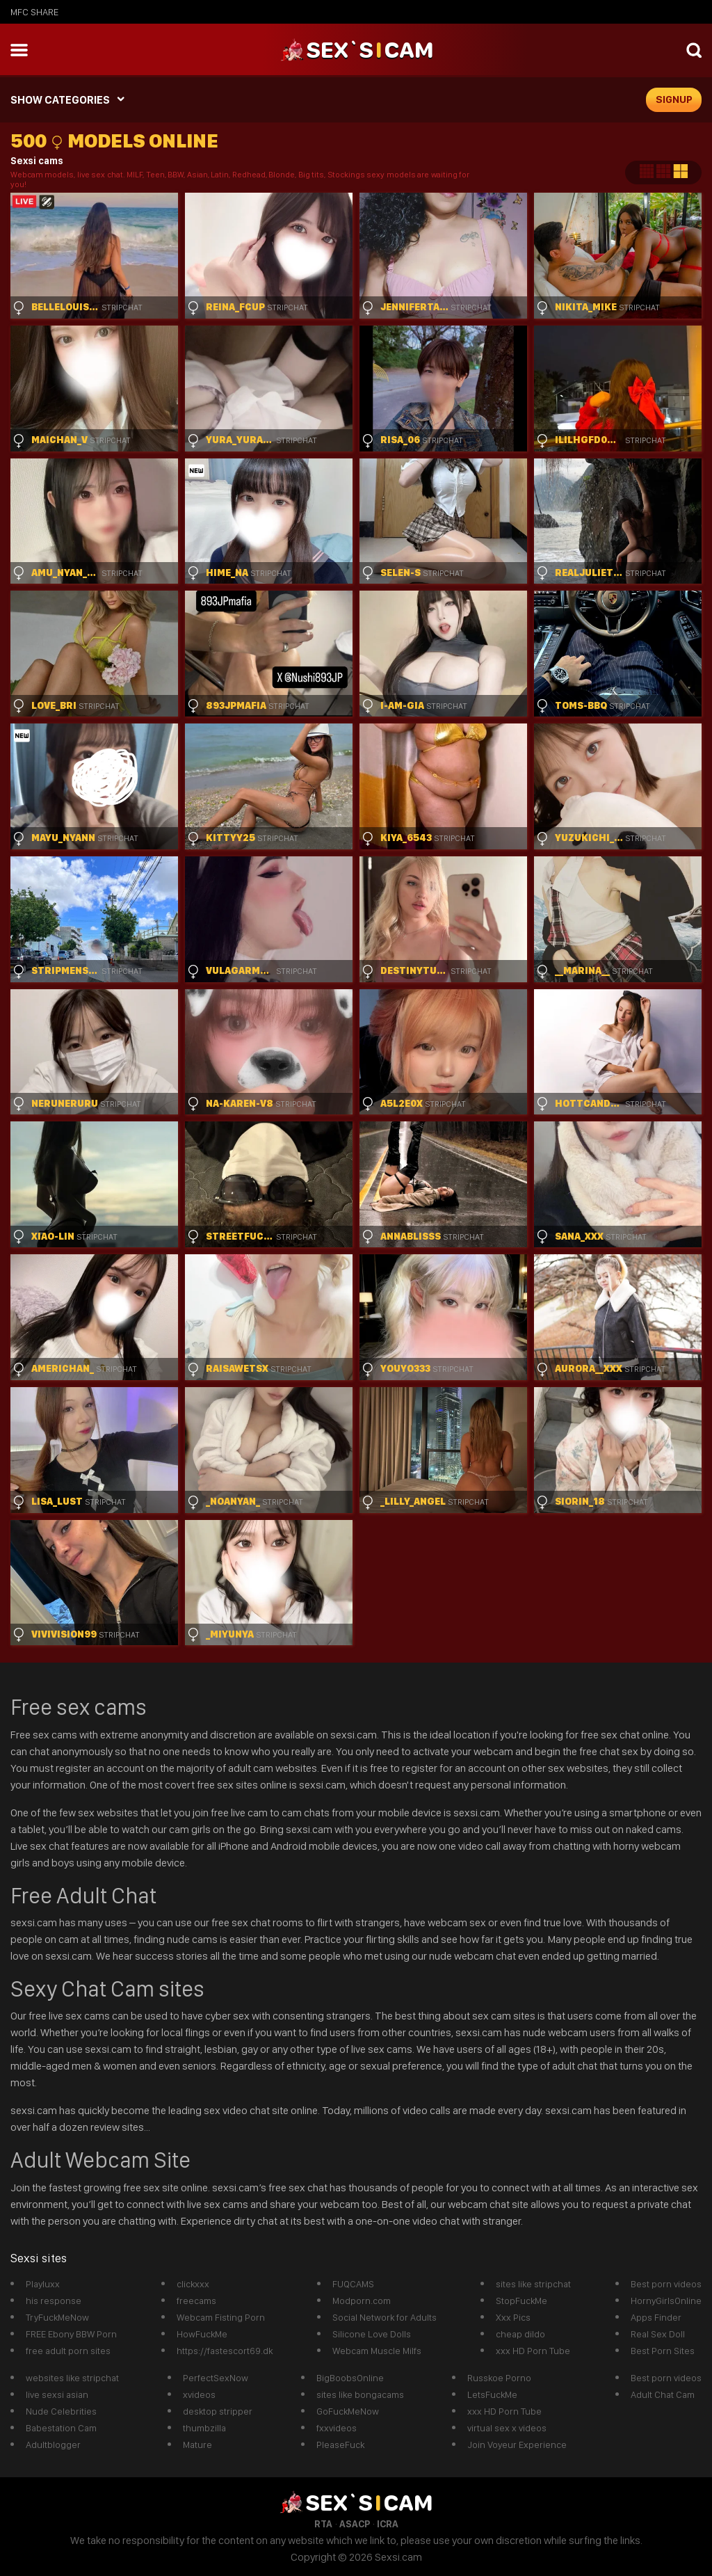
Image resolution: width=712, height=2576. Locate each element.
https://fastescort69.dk (225, 2350)
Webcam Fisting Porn (221, 2317)
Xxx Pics (513, 2317)
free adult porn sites (68, 2350)
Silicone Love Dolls (371, 2333)
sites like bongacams (360, 2394)
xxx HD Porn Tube (533, 2350)
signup (674, 99)
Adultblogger (53, 2444)
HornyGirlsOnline (666, 2300)
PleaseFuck (340, 2444)
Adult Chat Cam (663, 2394)
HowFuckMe (202, 2333)
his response (53, 2300)
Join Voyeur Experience (517, 2444)
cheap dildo (520, 2333)
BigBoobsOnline (350, 2377)
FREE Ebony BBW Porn (71, 2333)
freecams (196, 2300)
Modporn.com (361, 2300)
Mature (197, 2444)
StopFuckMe (521, 2300)
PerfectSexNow (215, 2377)
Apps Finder (656, 2317)
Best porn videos (666, 2283)
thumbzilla (204, 2427)
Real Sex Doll (658, 2333)
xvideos (199, 2394)
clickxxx (193, 2283)
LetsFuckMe (492, 2394)
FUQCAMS (353, 2283)
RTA (323, 2523)
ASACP (354, 2523)
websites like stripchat (72, 2377)
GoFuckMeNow (347, 2411)
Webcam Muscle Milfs (376, 2350)
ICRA (387, 2523)
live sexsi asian (57, 2394)
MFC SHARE (34, 11)
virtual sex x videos (507, 2427)
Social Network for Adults (384, 2317)
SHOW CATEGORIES (60, 99)
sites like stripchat (533, 2283)
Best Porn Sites (663, 2350)
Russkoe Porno (499, 2377)
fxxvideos (336, 2427)
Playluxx (43, 2283)
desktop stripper (217, 2411)
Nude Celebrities (61, 2411)
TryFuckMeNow (57, 2317)
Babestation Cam (61, 2427)
